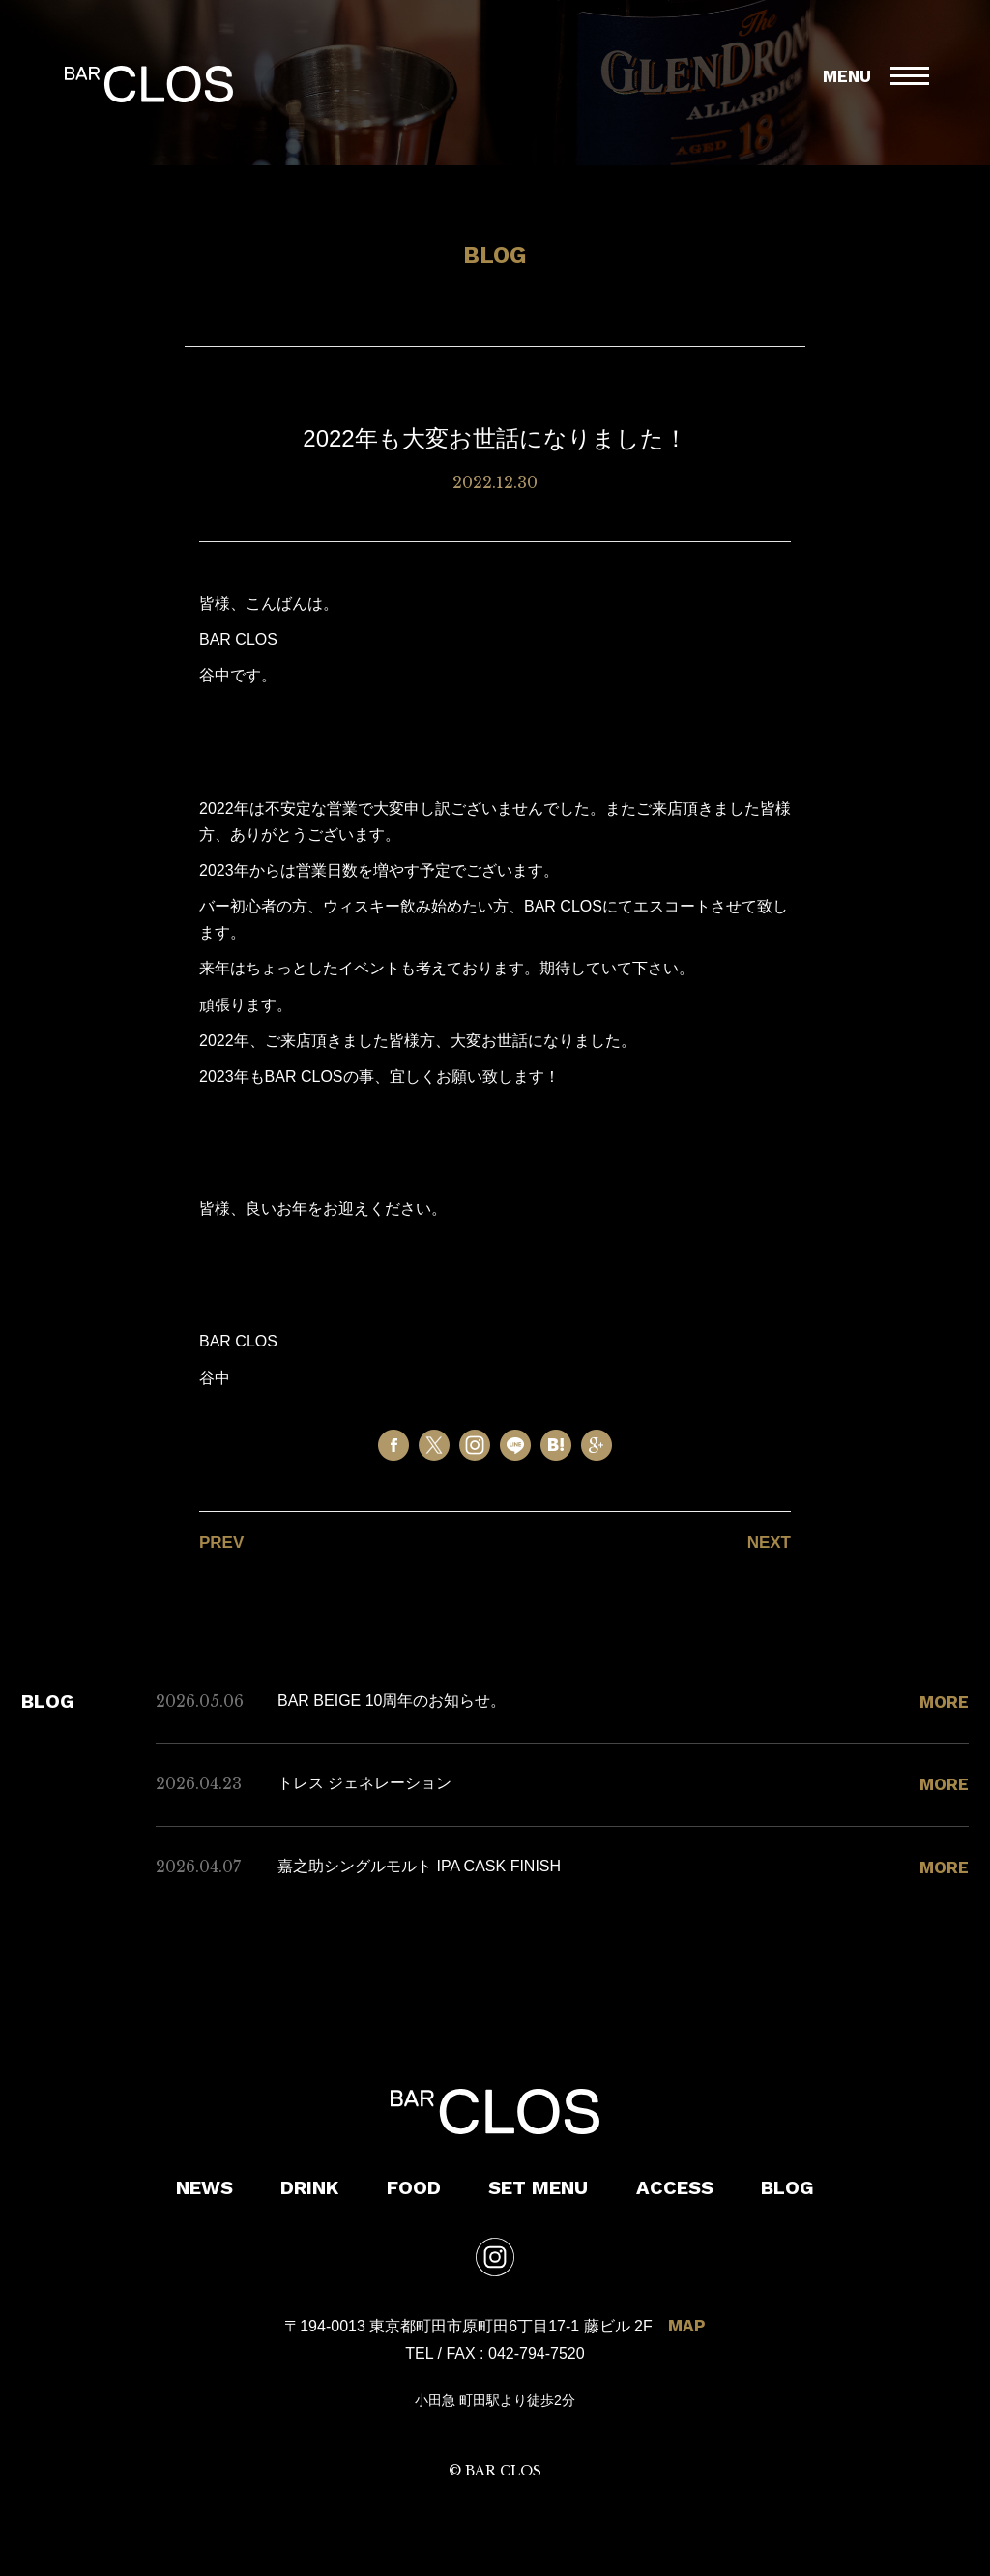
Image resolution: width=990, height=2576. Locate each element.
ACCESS (674, 2187)
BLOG (787, 2187)
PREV (221, 1542)
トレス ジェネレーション (364, 1783)
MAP (687, 2325)
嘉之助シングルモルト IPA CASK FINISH (419, 1866)
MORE (944, 1702)
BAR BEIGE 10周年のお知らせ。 (392, 1701)
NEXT (769, 1542)
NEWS (204, 2187)
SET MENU (538, 2187)
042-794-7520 (536, 2353)
